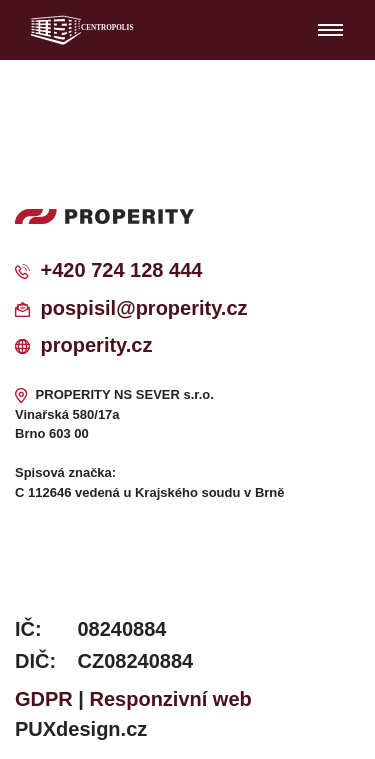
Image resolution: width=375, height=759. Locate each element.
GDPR (44, 699)
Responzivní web (171, 699)
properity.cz (97, 345)
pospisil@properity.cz (144, 308)
